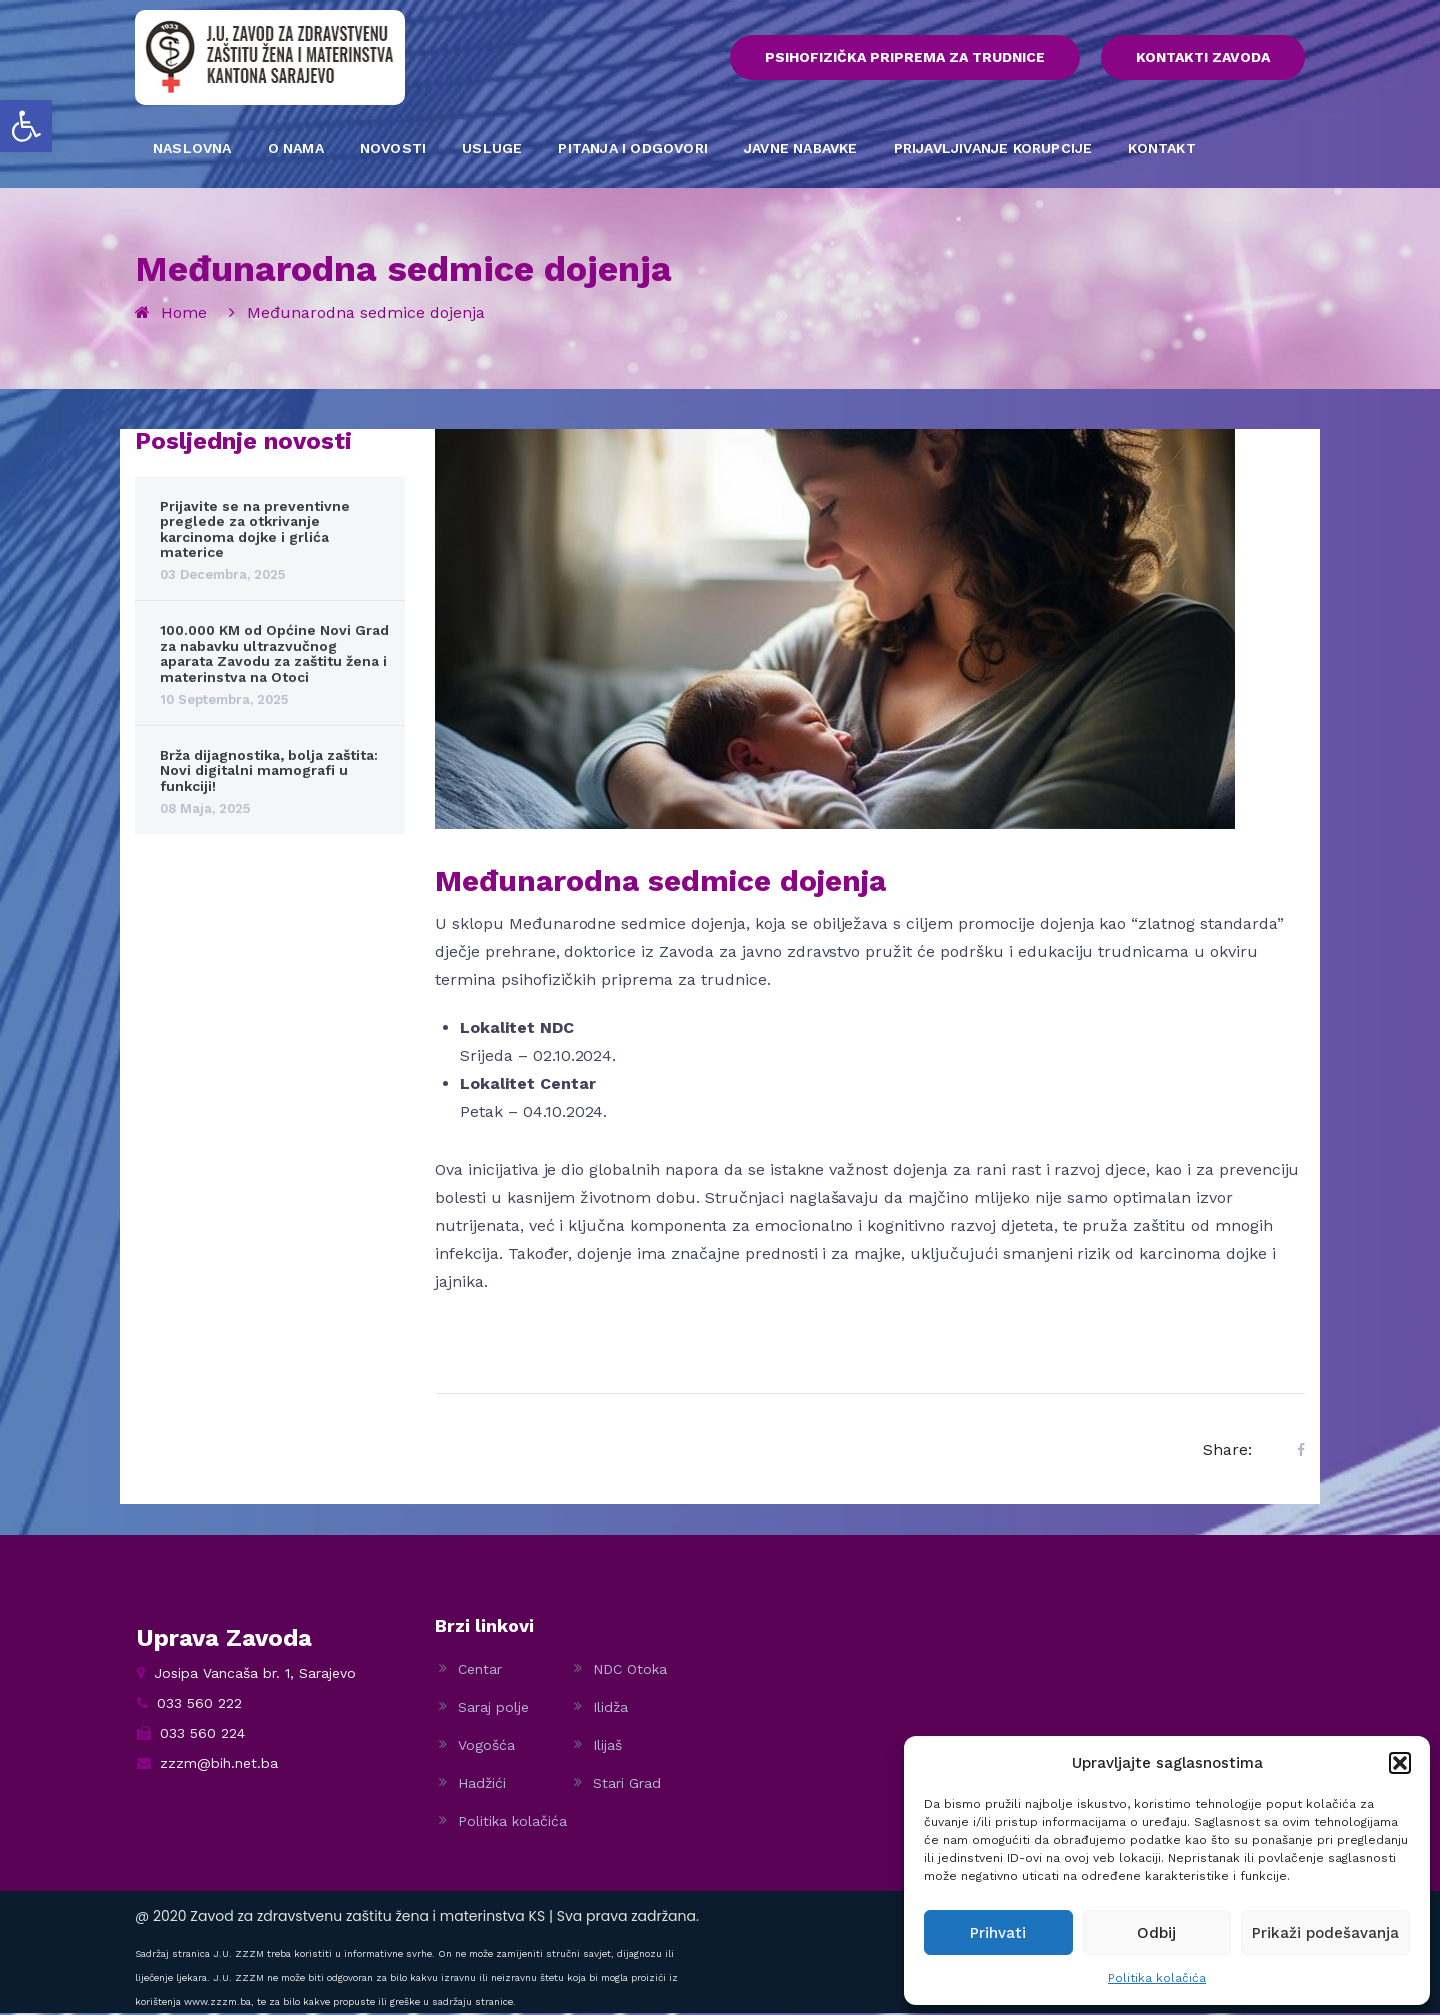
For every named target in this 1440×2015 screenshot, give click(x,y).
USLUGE (492, 150)
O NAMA (296, 150)
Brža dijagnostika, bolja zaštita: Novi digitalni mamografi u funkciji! (269, 772)
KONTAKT (1161, 150)
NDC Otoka (630, 1671)
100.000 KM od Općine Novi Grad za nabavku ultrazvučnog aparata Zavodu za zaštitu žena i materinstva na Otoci (274, 655)
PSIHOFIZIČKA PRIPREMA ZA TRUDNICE (877, 59)
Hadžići (482, 1785)
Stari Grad (627, 1785)
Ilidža (610, 1709)
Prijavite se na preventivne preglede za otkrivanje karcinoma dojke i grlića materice (255, 531)
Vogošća (486, 1747)
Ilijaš (607, 1747)
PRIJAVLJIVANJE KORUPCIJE (993, 150)
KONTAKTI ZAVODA (1203, 59)
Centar (480, 1671)
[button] (26, 126)
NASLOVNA (192, 150)
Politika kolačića (1157, 1978)
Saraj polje (493, 1709)
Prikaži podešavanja (1325, 1933)
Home (184, 314)
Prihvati (998, 1933)
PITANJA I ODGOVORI (633, 150)
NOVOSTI (393, 150)
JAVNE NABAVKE (801, 150)
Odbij (1156, 1933)
